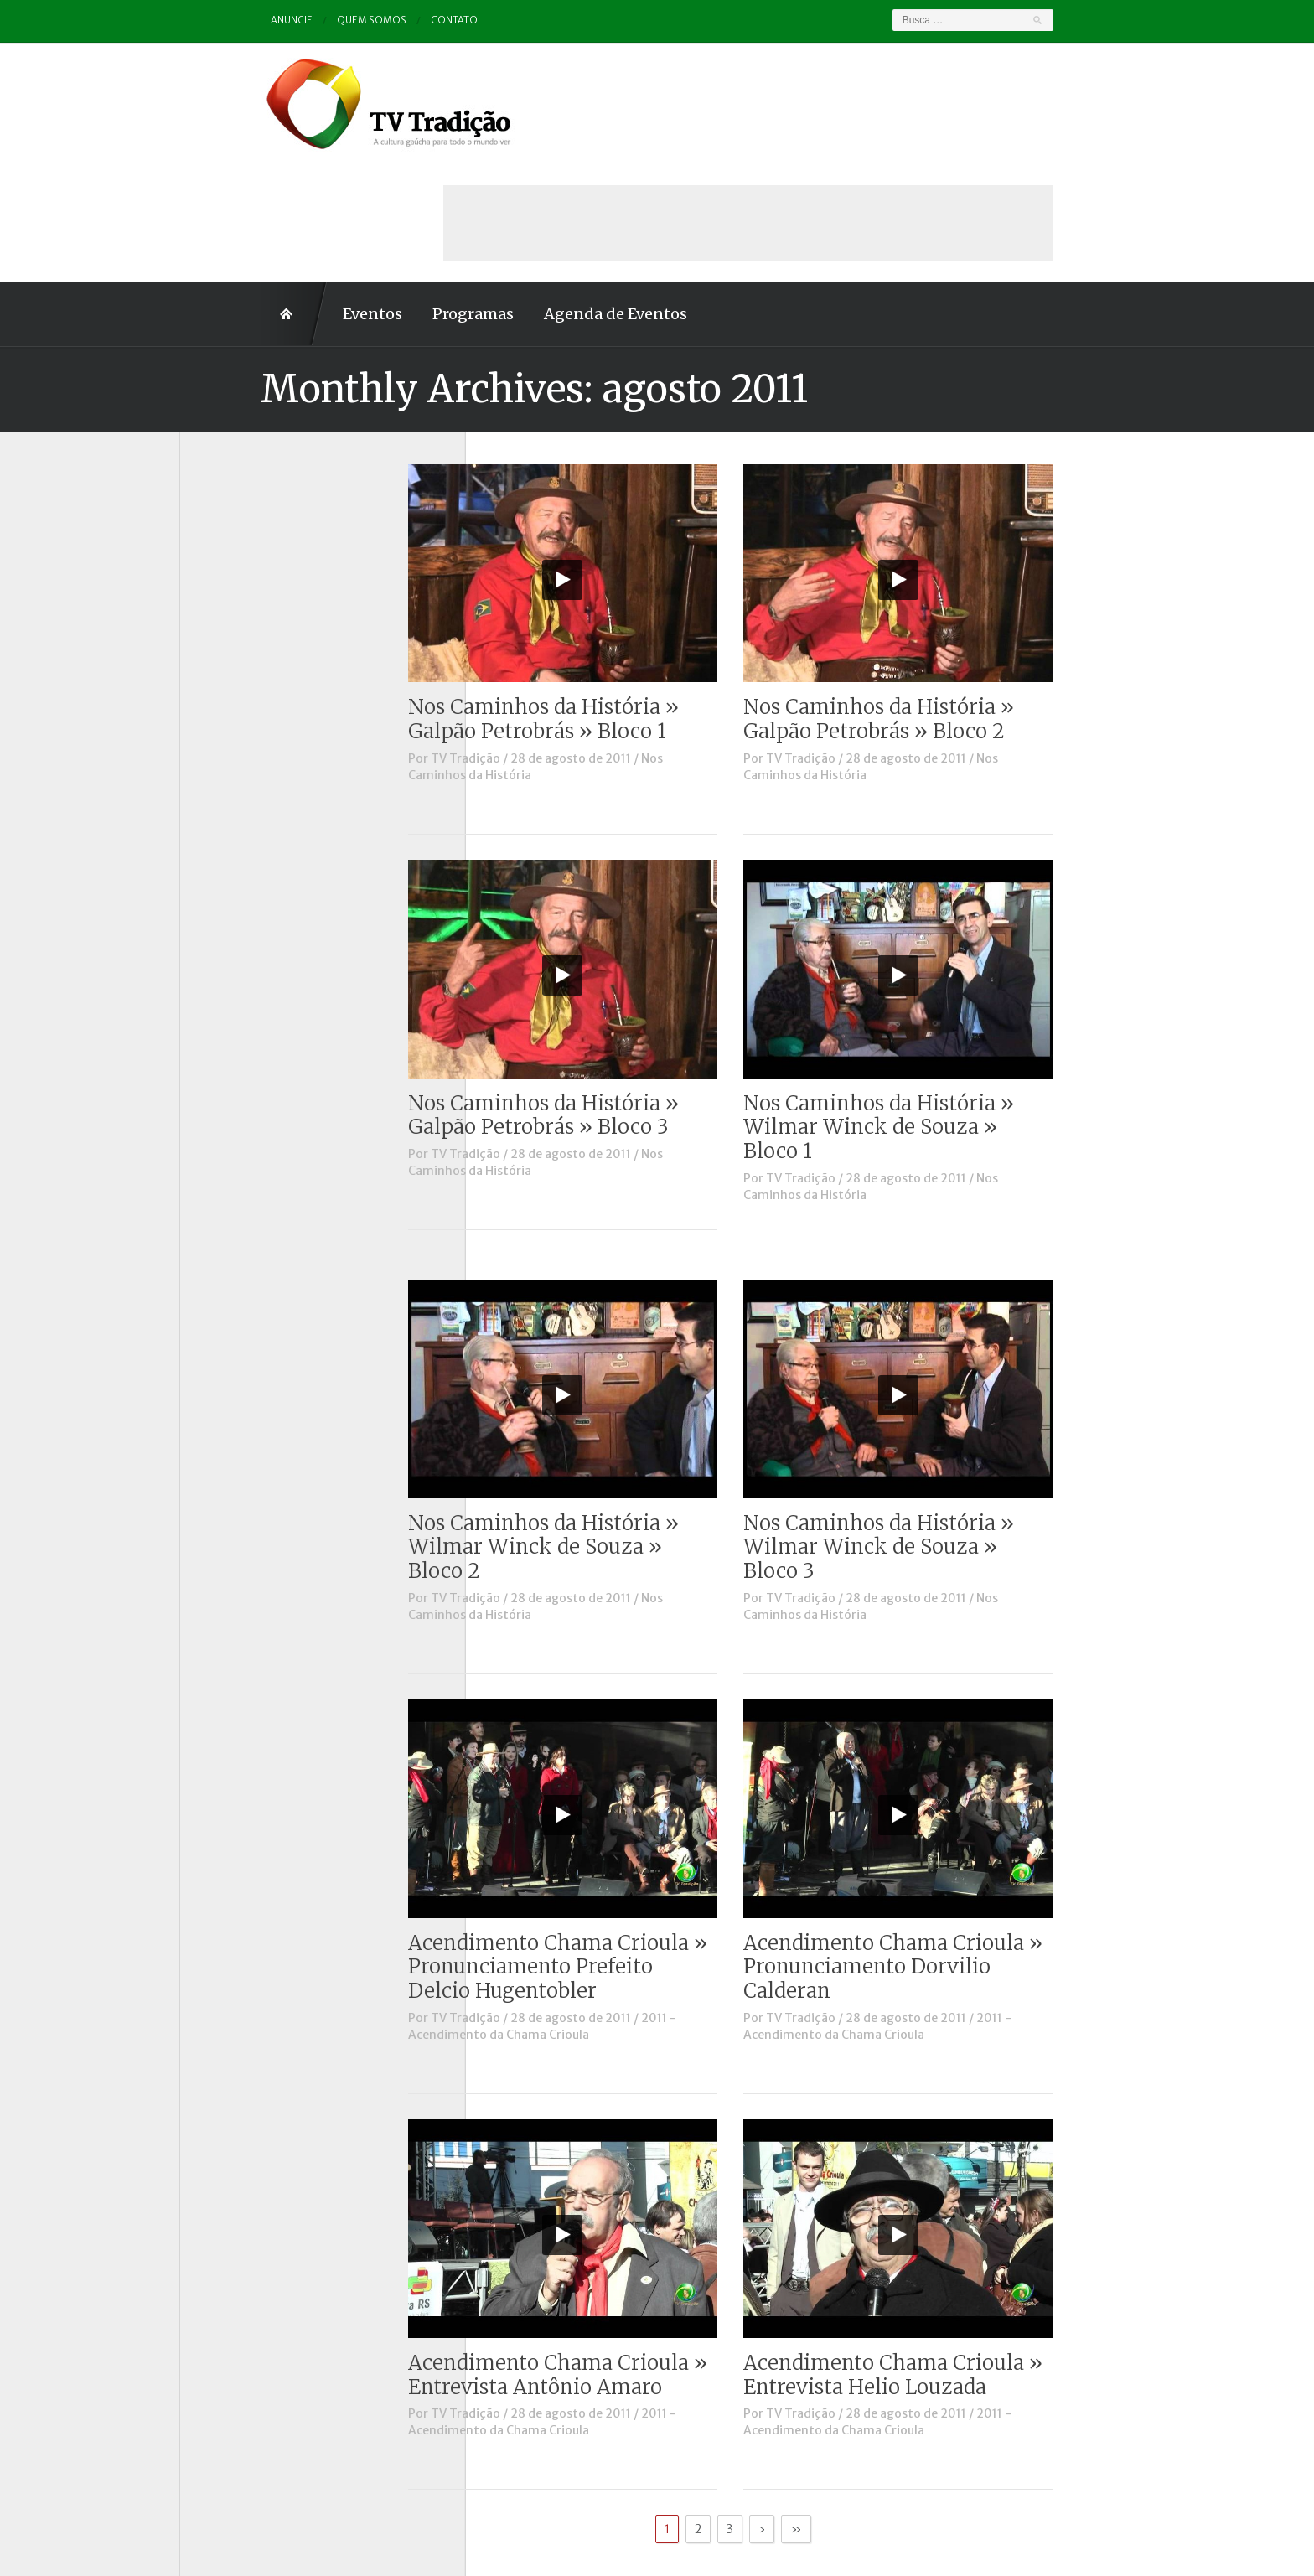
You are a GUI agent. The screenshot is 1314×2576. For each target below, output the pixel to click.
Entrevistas (230, 652)
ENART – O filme (244, 629)
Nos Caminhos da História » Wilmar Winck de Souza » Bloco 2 (624, 1428)
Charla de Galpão (244, 559)
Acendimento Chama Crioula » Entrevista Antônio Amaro (639, 2256)
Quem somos (293, 20)
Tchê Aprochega (243, 837)
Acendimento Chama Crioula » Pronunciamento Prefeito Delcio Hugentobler (639, 1848)
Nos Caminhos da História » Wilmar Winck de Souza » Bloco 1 (960, 1008)
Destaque (224, 605)
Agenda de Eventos (534, 194)
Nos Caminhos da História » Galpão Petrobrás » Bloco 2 (960, 600)
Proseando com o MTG (262, 813)
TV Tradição (547, 639)
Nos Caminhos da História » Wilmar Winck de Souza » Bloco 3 (960, 1428)
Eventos (291, 194)
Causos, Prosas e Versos (264, 536)
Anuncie (211, 20)
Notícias (220, 721)
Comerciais (229, 582)
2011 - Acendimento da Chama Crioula (623, 1907)
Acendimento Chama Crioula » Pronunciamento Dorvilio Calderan (974, 1848)
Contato (377, 20)
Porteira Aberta (242, 791)
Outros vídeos (237, 745)
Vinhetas (222, 883)
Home (212, 195)
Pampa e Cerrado (245, 767)
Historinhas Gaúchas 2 (260, 698)
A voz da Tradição (247, 513)
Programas (391, 194)
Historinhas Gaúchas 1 (259, 675)
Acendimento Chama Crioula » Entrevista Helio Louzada (974, 2256)
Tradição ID (229, 860)
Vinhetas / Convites (253, 906)
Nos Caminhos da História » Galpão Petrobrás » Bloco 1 (624, 600)
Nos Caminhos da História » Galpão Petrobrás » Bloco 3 (624, 996)
